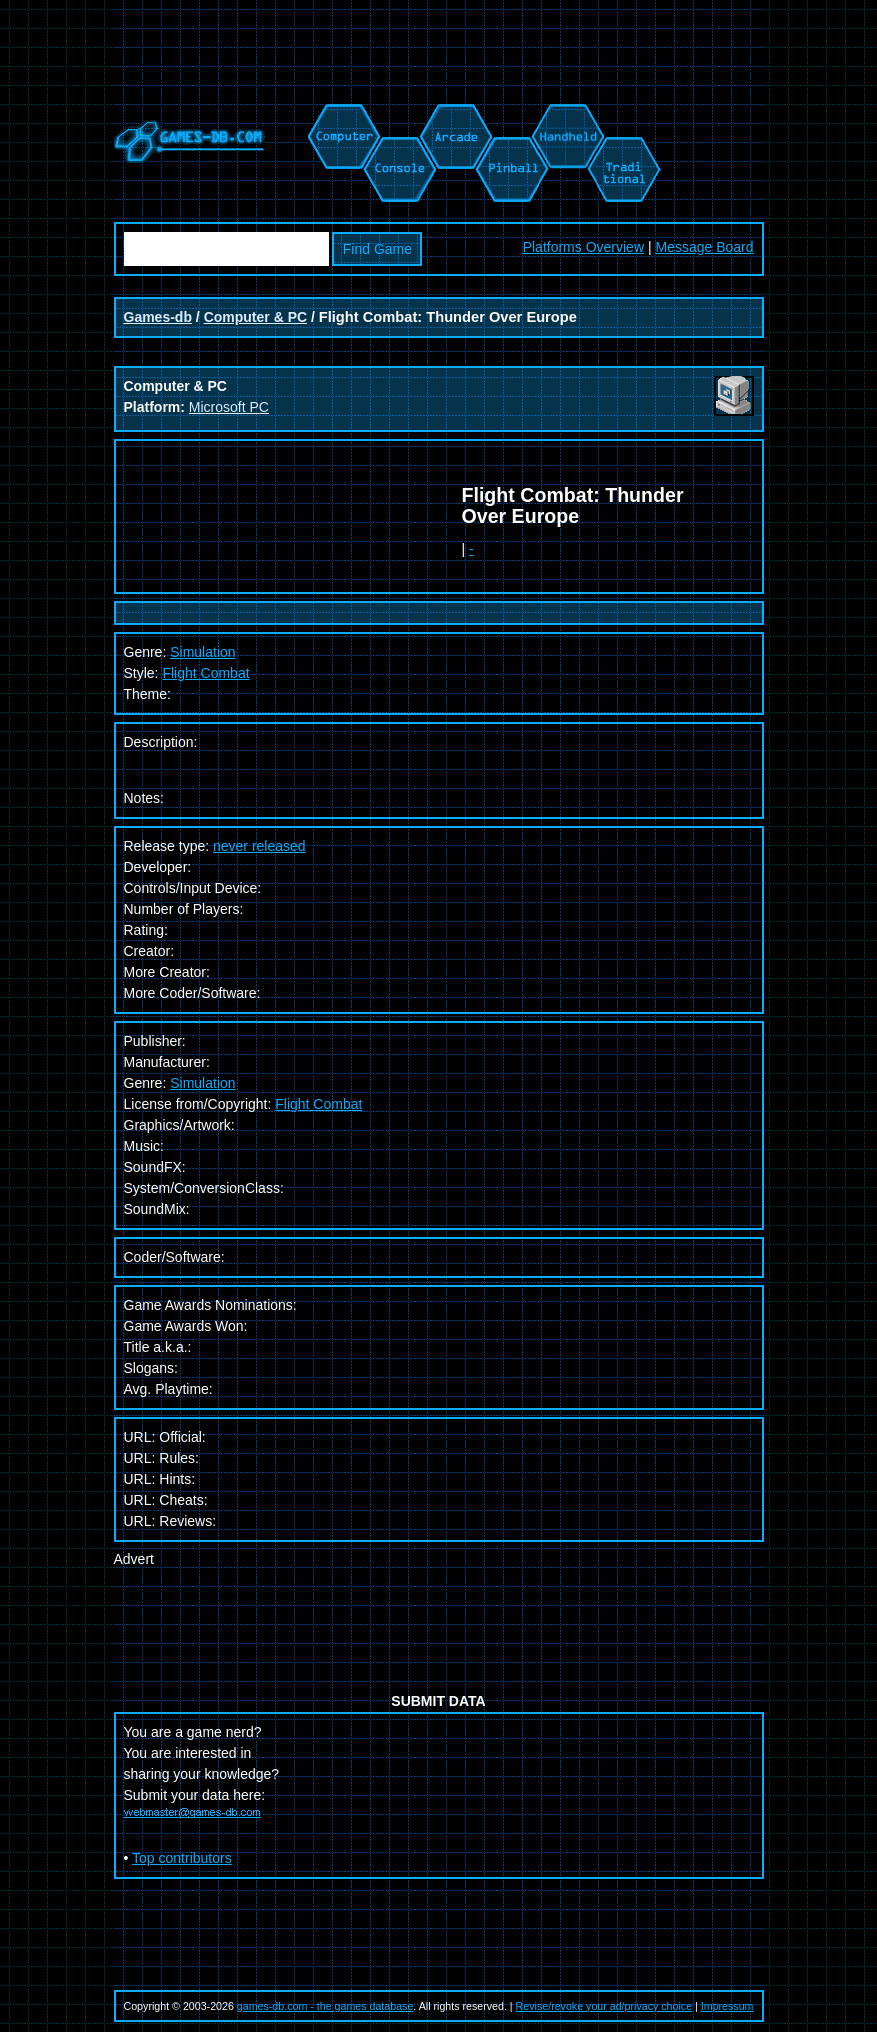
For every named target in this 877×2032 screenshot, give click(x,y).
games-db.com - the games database (325, 2006)
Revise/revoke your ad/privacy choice (604, 2006)
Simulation (202, 1083)
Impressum (727, 2006)
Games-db (158, 317)
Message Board (704, 247)
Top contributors (182, 1858)
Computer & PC (255, 317)
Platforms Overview (583, 247)
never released (259, 846)
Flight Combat (205, 673)
